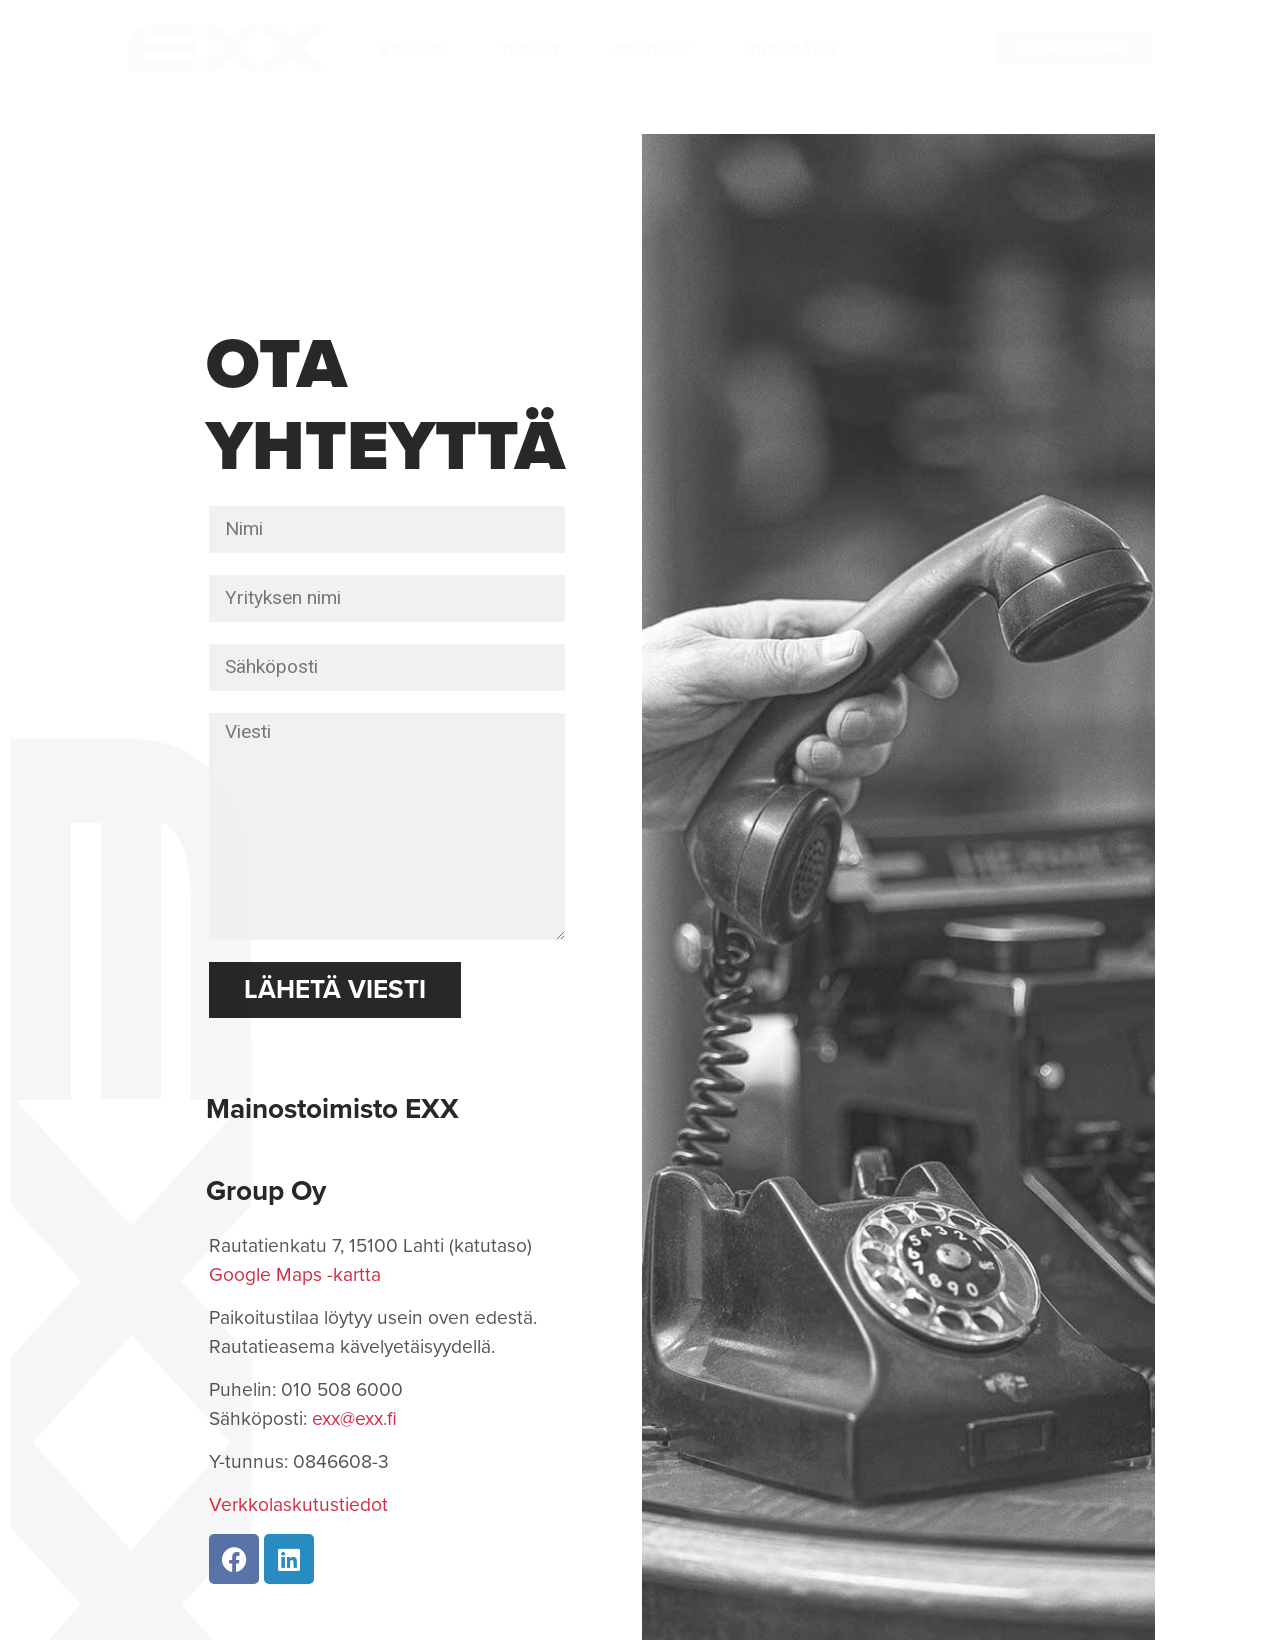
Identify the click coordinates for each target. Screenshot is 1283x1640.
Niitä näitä (790, 50)
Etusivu (413, 50)
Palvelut (652, 50)
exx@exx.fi (354, 1418)
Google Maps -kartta (295, 1274)
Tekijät (530, 50)
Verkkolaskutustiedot (298, 1504)
